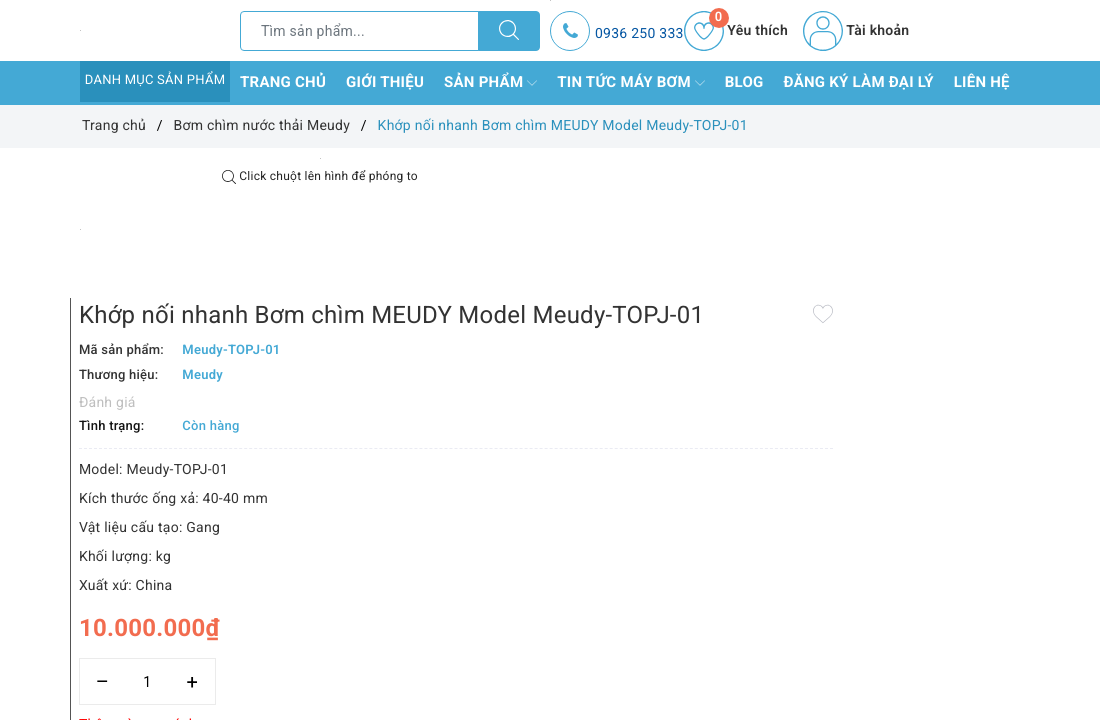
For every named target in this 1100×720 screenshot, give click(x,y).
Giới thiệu (385, 82)
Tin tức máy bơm (631, 83)
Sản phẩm (490, 83)
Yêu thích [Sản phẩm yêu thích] (736, 31)
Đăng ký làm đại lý (859, 82)
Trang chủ (283, 82)
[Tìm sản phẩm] (359, 31)
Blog (744, 82)
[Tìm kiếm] (509, 31)
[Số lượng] (549, 596)
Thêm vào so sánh (540, 640)
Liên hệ (982, 82)
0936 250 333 (639, 34)
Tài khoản (856, 31)
